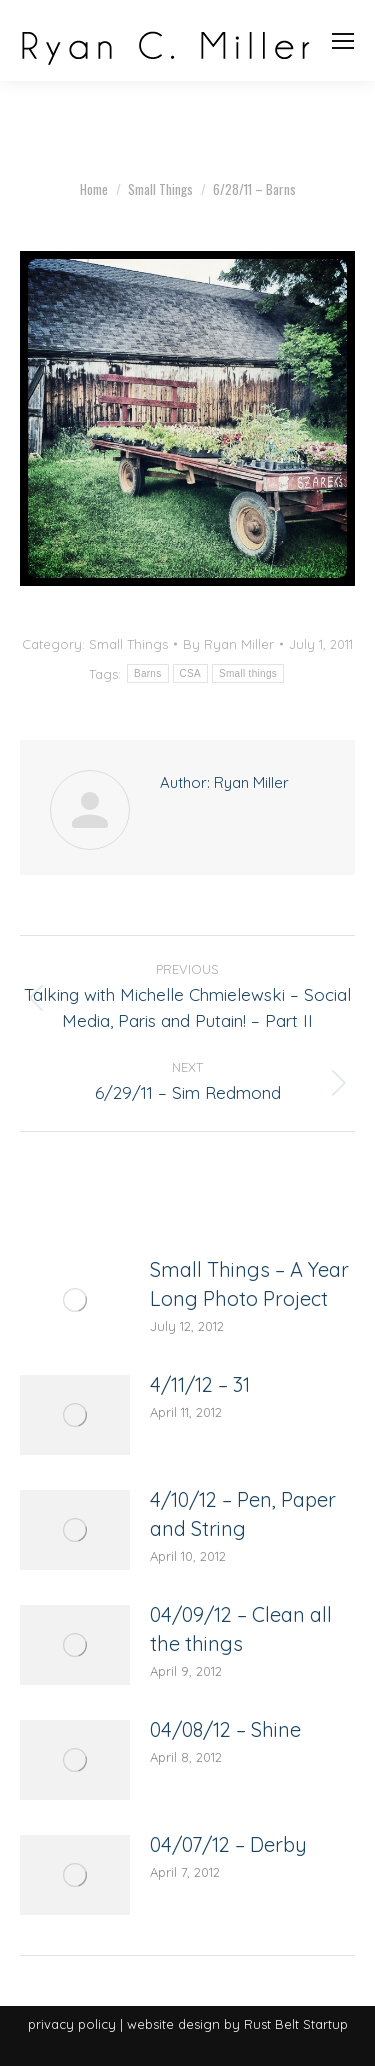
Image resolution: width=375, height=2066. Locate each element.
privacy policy (72, 2024)
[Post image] (75, 1300)
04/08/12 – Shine (225, 1729)
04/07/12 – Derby (228, 1844)
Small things (248, 673)
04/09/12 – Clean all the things (241, 1629)
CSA (190, 673)
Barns (148, 673)
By (228, 644)
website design (173, 2024)
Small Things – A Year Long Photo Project (249, 1284)
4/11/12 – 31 (200, 1384)
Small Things (128, 644)
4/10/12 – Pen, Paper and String (243, 1514)
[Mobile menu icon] (343, 41)
